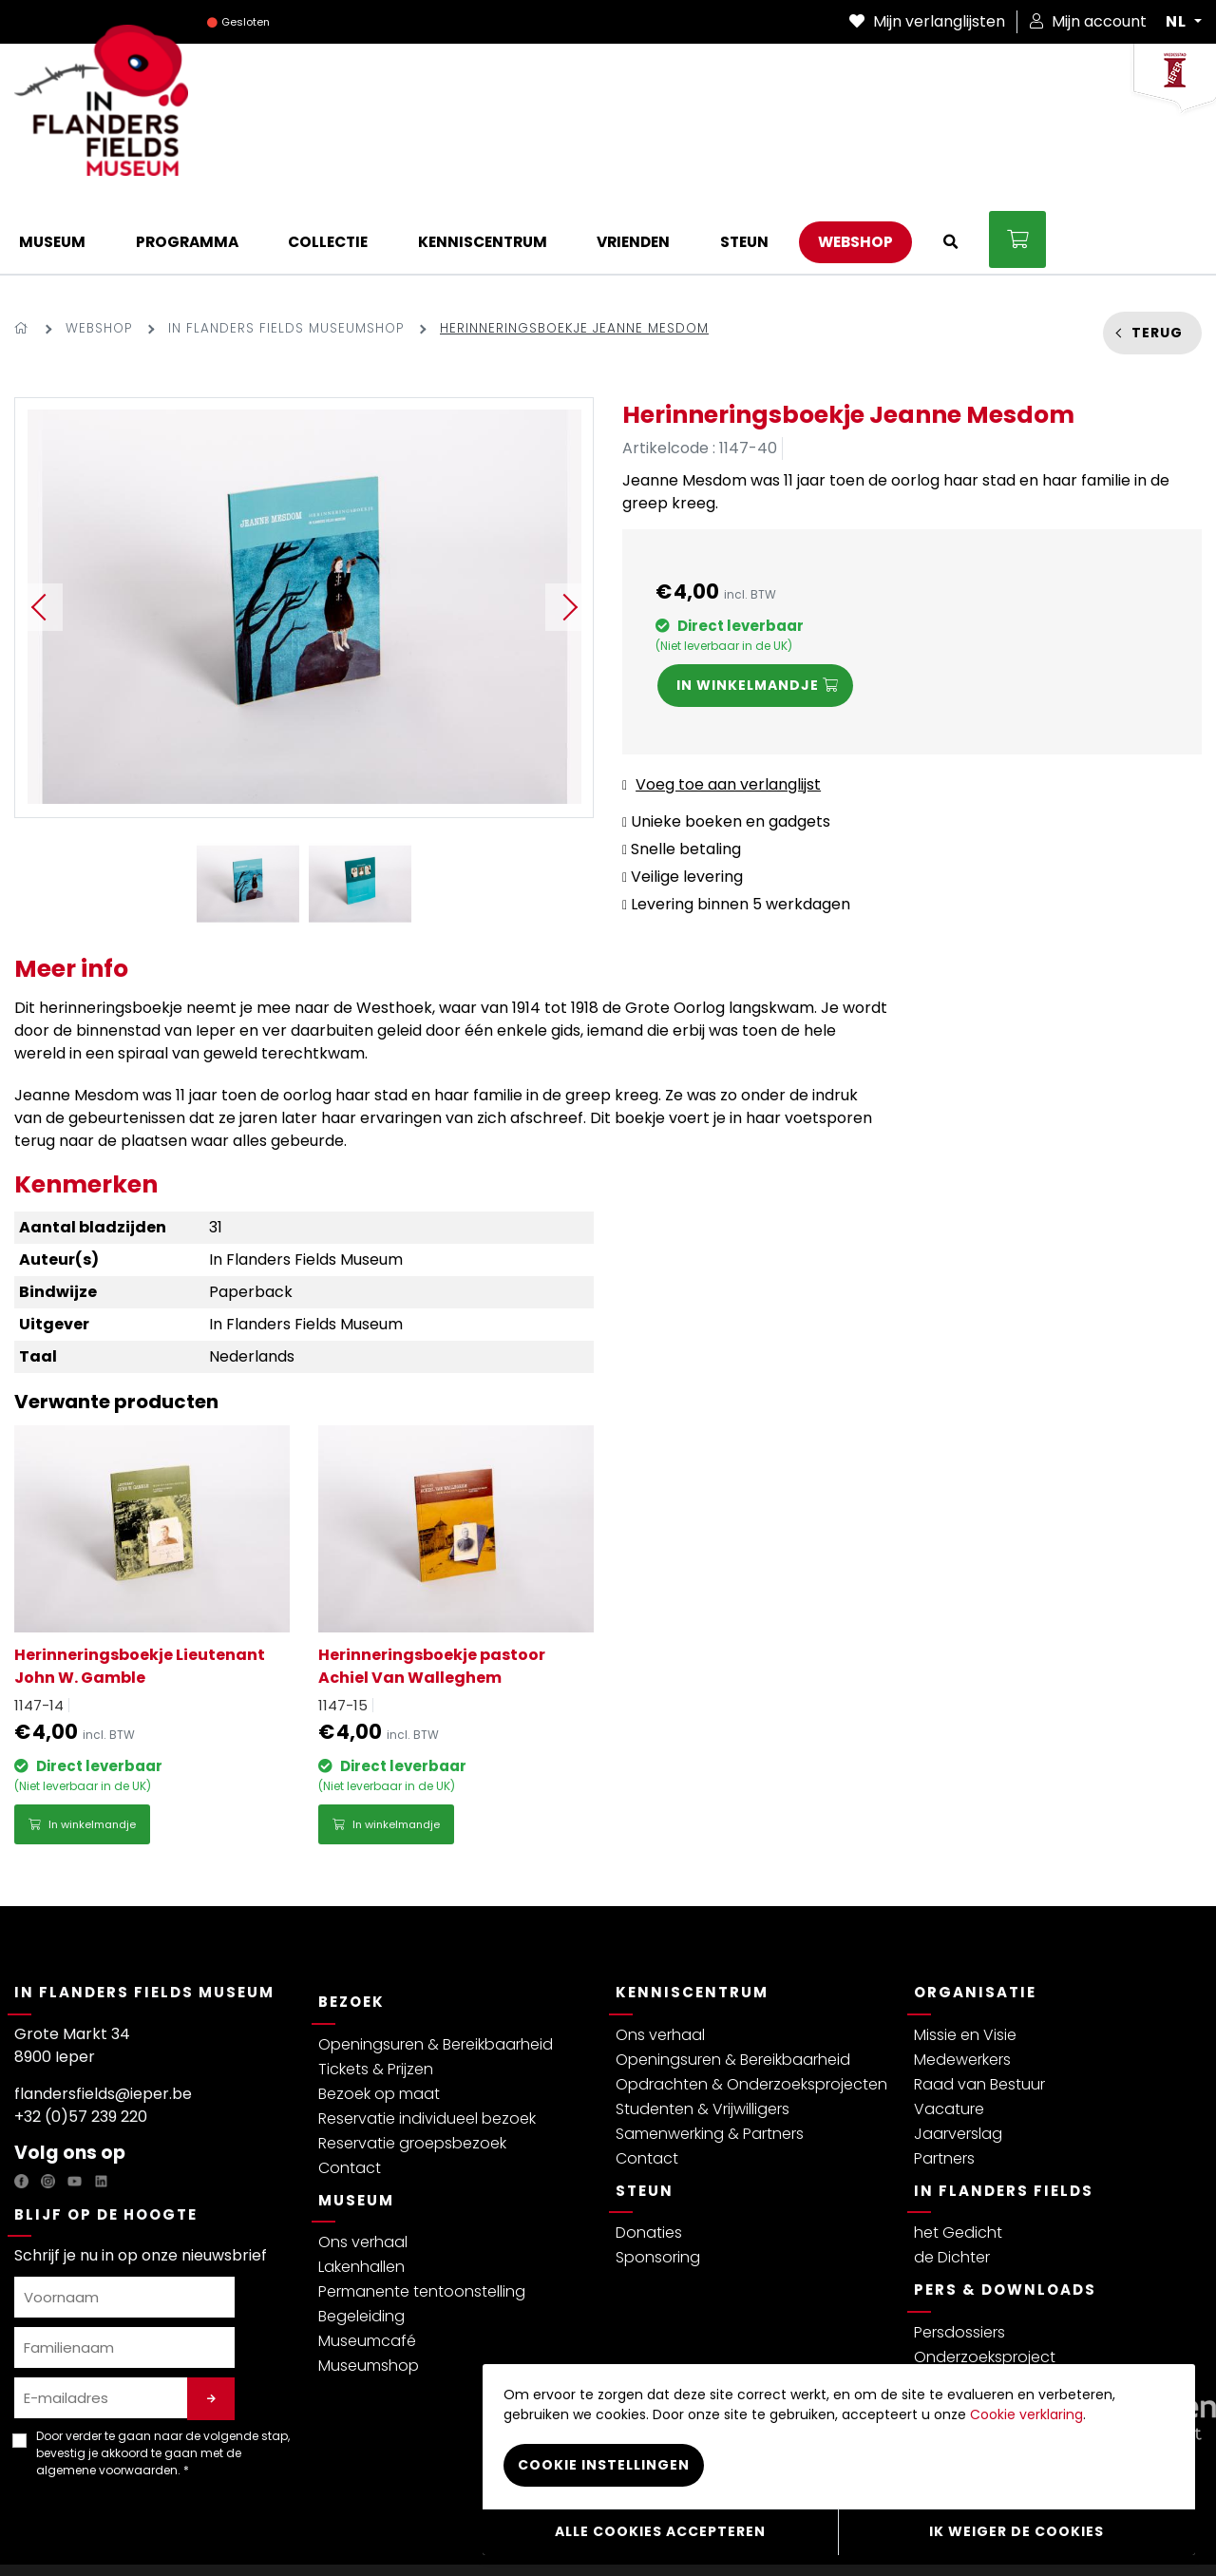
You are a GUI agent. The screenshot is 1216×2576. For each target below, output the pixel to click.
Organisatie (975, 1915)
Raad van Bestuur (979, 2007)
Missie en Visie (965, 1958)
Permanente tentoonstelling (421, 2214)
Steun (645, 2114)
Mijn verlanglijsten (927, 21)
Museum (356, 2123)
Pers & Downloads (1005, 2213)
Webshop (99, 251)
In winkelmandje (82, 1747)
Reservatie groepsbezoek (412, 2066)
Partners (944, 2081)
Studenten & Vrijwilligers (702, 2032)
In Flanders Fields (1003, 2114)
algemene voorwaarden (107, 2393)
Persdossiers (959, 2255)
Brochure (947, 2329)
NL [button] (1178, 21)
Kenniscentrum (692, 1915)
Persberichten (965, 2305)
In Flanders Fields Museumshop (286, 251)
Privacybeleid (56, 2532)
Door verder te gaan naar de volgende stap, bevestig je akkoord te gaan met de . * (163, 2376)
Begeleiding (361, 2239)
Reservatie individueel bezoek (427, 2041)
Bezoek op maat (379, 2017)
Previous (39, 530)
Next (569, 530)
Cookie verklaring (1026, 2418)
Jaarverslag (958, 2057)
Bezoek (351, 1925)
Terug (1157, 254)
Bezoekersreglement (338, 2532)
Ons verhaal (363, 2165)
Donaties (649, 2155)
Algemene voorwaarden (185, 2532)
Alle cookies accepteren (660, 2533)
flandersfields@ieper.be (103, 2017)
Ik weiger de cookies (1016, 2533)
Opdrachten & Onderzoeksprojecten (751, 2007)
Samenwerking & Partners (710, 2057)
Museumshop (368, 2288)
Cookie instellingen (604, 2468)
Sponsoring (658, 2180)
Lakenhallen (361, 2190)
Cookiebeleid (455, 2532)
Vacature (949, 2032)
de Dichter (952, 2180)
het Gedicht (958, 2155)
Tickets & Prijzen (375, 1992)
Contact (349, 2091)
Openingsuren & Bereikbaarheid (435, 1967)
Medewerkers (962, 1983)
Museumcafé (367, 2264)
